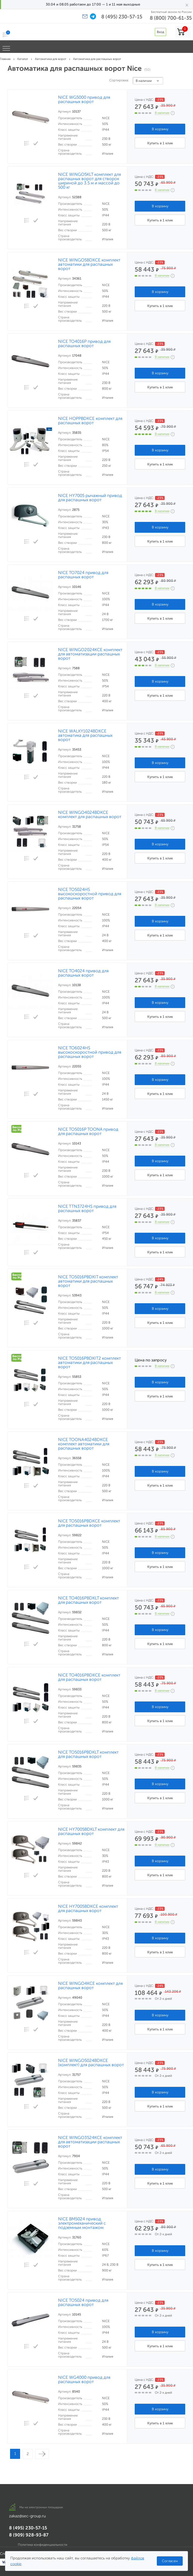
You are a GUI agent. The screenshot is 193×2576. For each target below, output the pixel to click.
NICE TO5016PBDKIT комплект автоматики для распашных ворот (88, 1281)
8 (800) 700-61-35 (171, 18)
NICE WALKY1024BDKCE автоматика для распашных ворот (85, 735)
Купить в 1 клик (160, 143)
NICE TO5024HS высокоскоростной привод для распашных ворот (89, 893)
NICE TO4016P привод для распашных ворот (84, 343)
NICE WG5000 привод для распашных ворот (84, 99)
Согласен (170, 2561)
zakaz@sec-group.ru (27, 2516)
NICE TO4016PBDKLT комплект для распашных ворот (88, 1600)
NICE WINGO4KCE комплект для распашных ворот (90, 1985)
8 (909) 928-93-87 (29, 2535)
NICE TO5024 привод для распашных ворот (83, 2302)
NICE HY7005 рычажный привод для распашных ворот (90, 497)
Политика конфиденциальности (42, 2545)
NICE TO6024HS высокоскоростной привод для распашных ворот (89, 1052)
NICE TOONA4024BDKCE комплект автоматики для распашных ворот (83, 1443)
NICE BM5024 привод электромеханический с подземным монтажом (82, 2223)
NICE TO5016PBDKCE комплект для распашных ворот (89, 1523)
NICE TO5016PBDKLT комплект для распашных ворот (88, 1754)
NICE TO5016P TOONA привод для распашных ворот (88, 1131)
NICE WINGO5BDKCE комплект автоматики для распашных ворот (89, 264)
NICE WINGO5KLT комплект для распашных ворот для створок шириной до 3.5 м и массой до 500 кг (89, 180)
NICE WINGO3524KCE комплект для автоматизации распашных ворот (90, 2141)
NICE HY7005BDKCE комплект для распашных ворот (88, 1908)
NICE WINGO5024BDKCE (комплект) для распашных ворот (91, 2062)
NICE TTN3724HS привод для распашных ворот (87, 1208)
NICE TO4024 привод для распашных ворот (83, 973)
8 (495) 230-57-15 (121, 17)
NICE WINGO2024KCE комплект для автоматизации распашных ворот (90, 654)
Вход (160, 32)
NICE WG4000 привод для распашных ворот (84, 2379)
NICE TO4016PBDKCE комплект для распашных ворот (89, 1677)
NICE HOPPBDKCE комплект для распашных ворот (90, 420)
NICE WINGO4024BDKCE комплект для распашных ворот (89, 814)
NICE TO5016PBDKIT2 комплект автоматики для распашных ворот (89, 1362)
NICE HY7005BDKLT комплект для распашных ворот (91, 1831)
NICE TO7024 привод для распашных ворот (83, 575)
